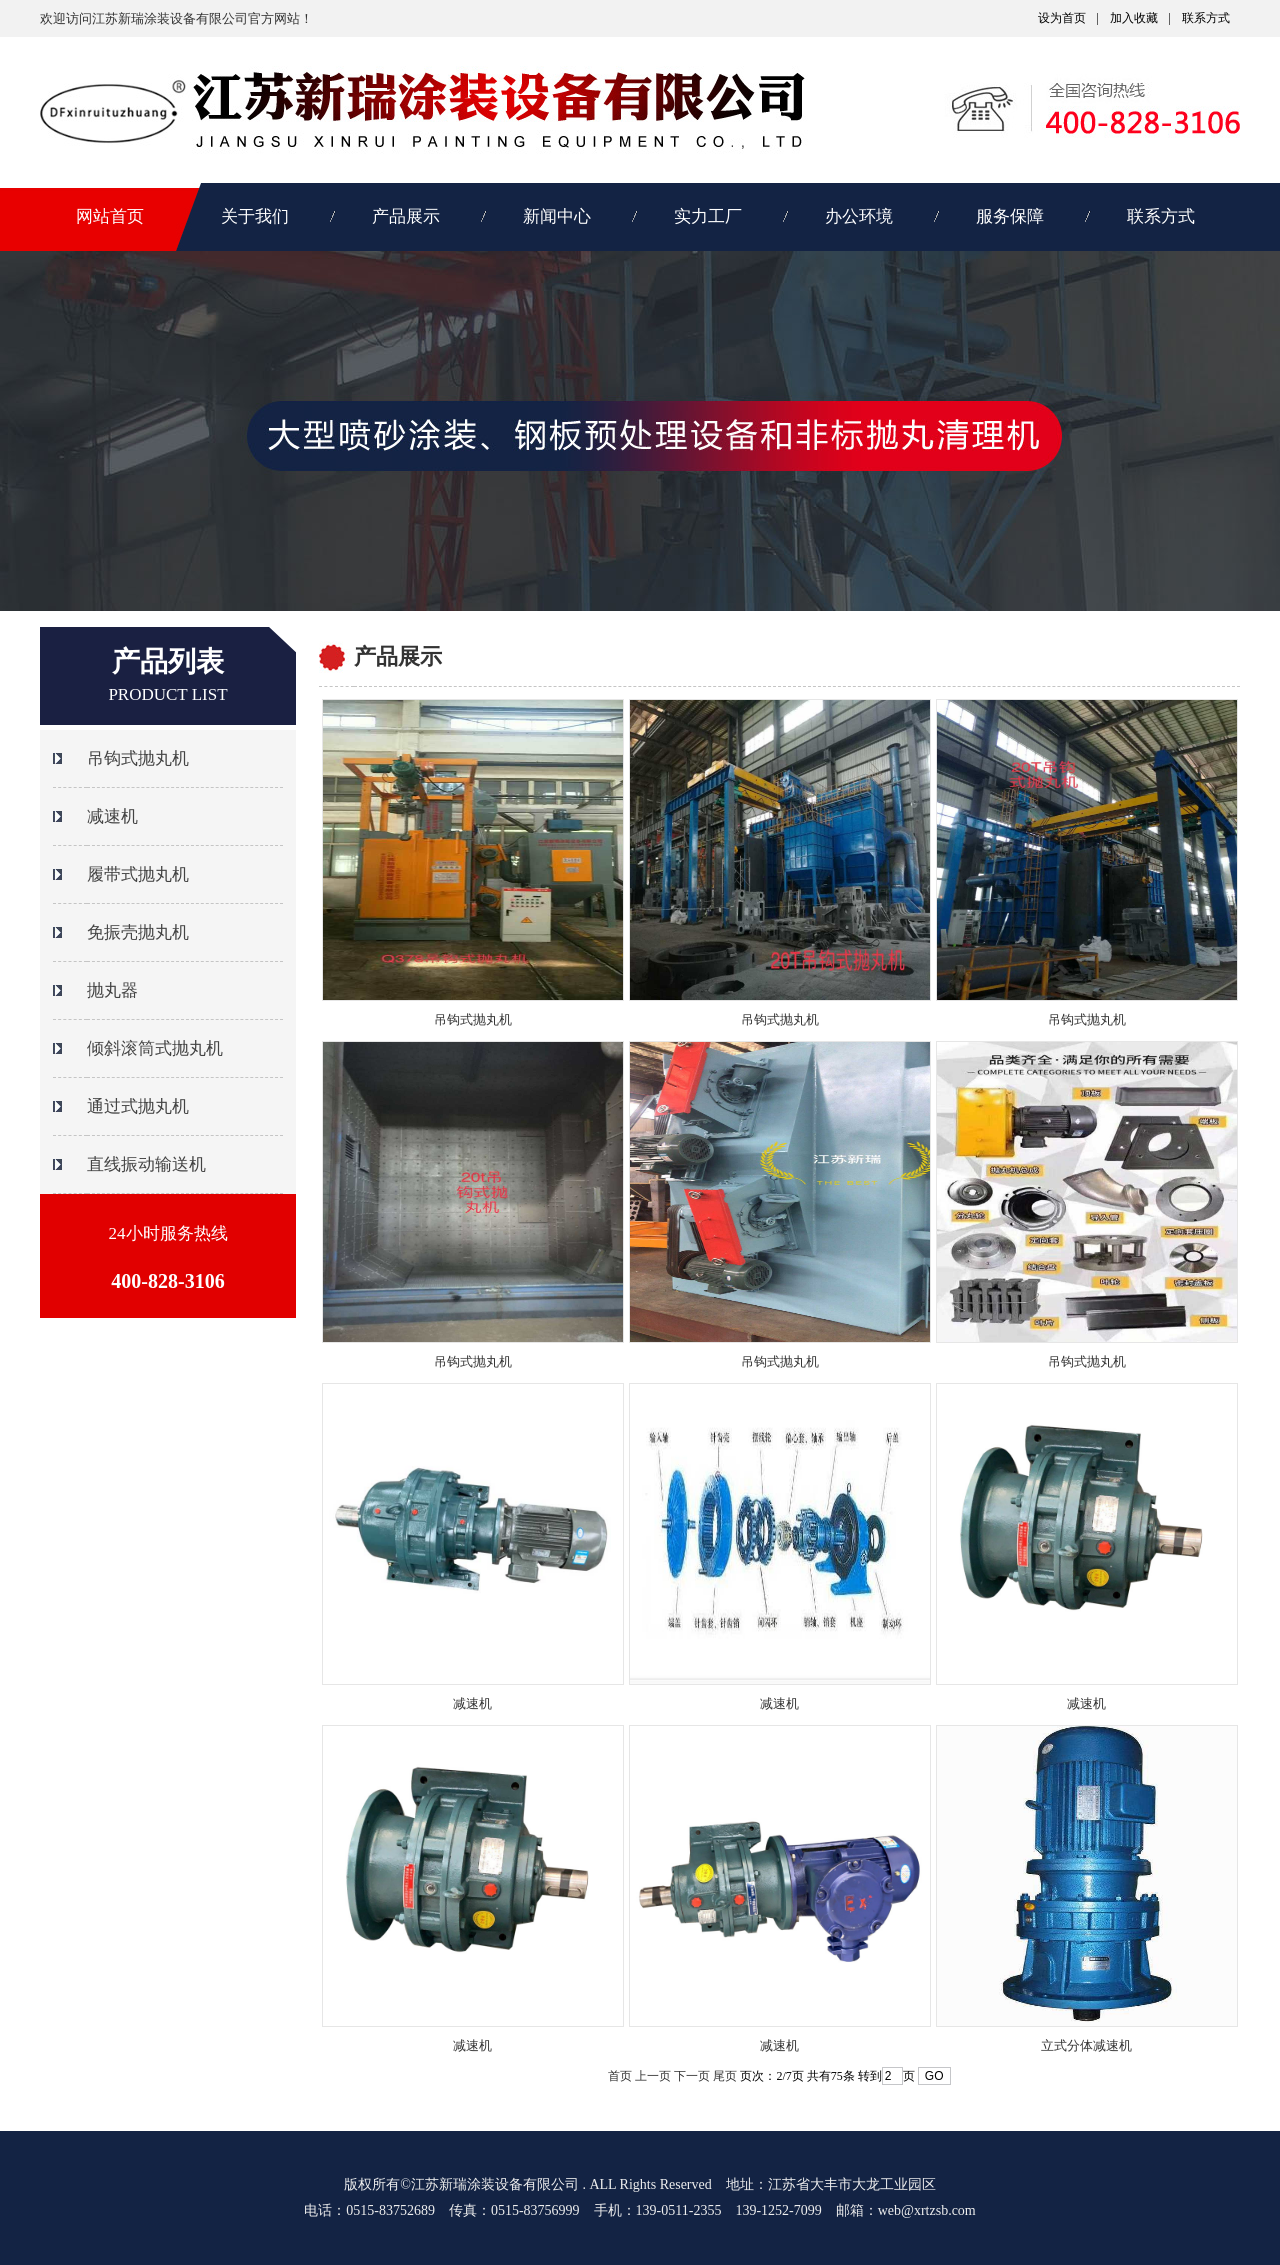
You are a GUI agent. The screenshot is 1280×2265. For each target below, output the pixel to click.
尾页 (725, 2076)
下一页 (692, 2076)
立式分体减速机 (1086, 2045)
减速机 (472, 1703)
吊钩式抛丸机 (473, 1019)
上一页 (653, 2076)
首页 (620, 2076)
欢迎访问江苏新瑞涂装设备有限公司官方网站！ (176, 18)
